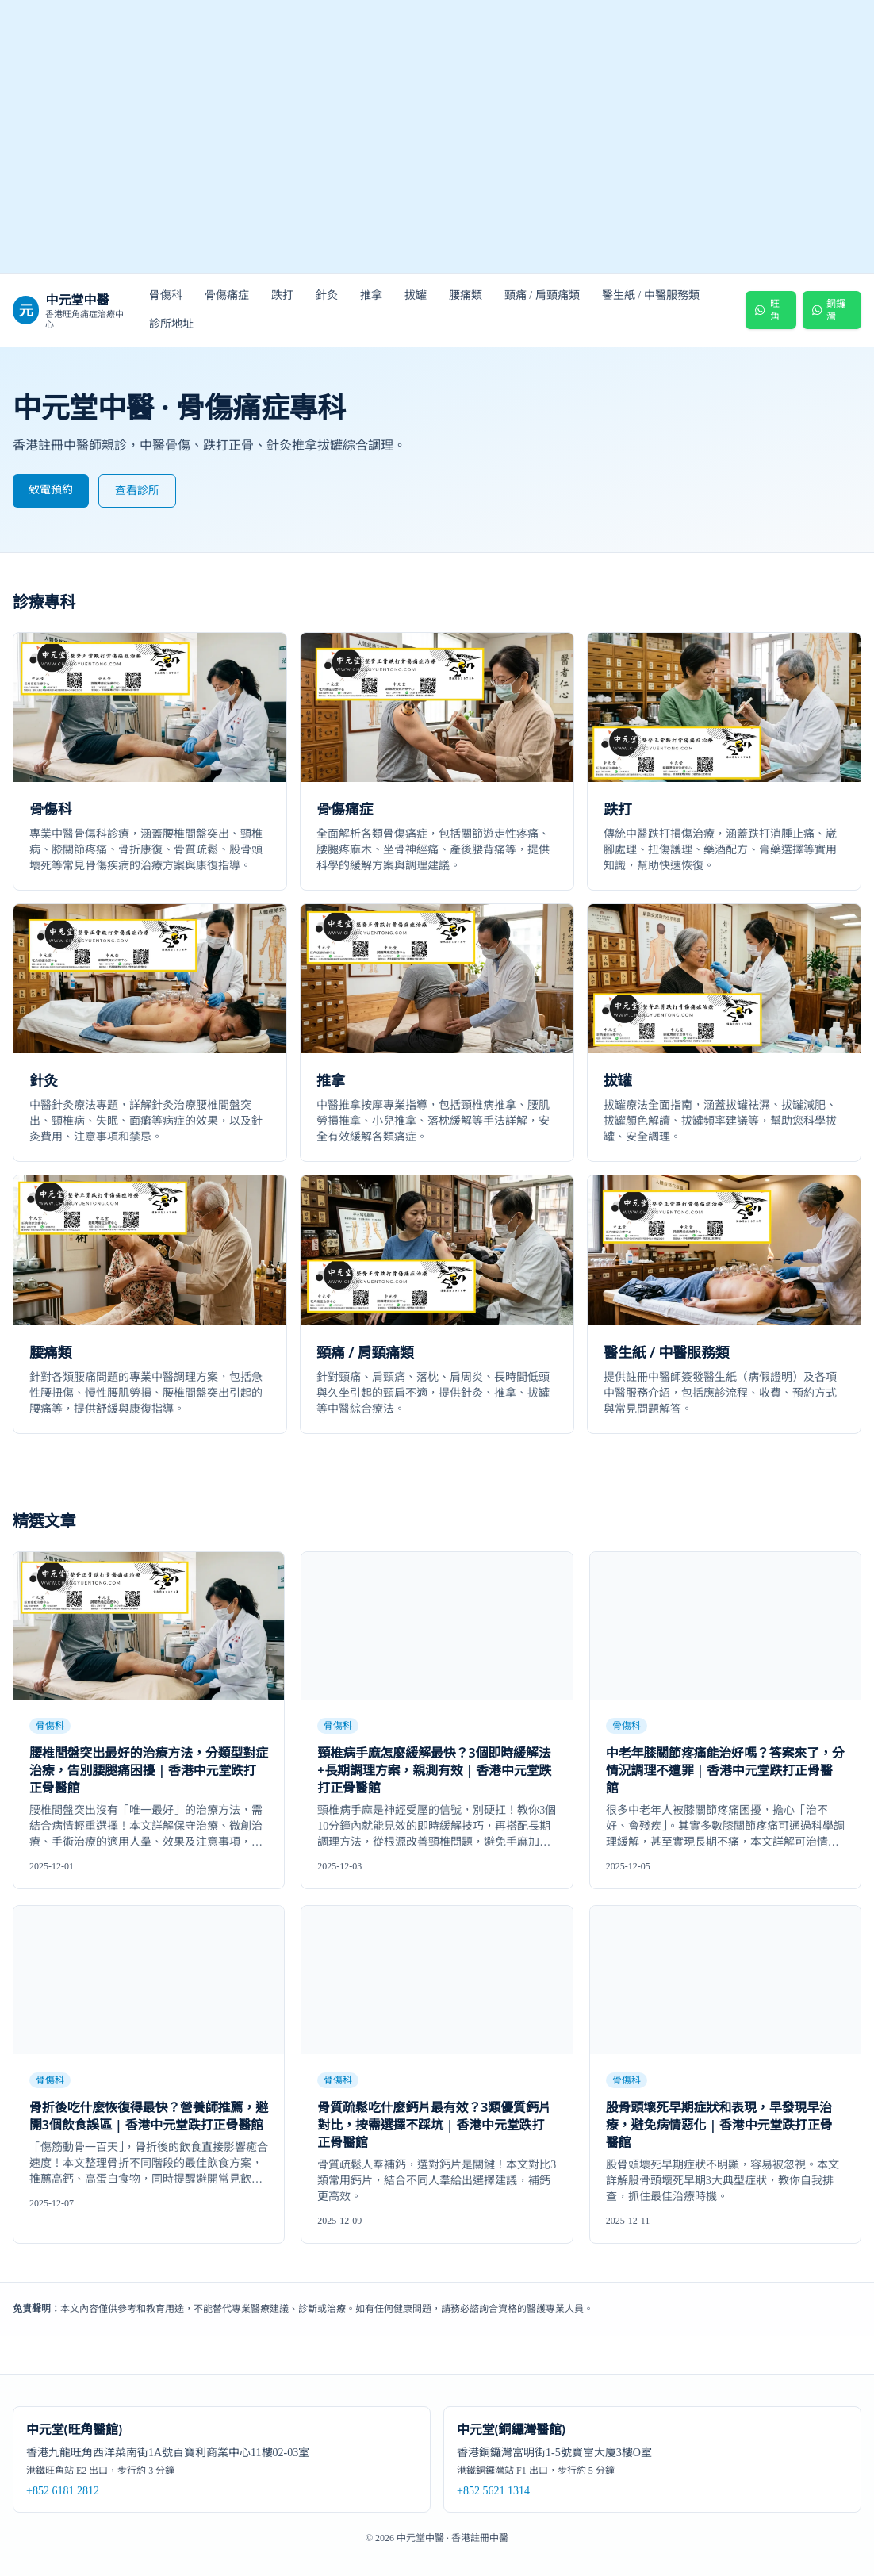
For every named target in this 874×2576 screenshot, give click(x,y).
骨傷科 (165, 295)
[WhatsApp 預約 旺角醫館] (770, 310)
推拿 (371, 295)
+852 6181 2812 (62, 2491)
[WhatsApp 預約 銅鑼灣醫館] (832, 310)
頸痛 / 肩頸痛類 (542, 295)
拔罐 (415, 295)
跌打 (282, 295)
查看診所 (137, 490)
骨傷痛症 (227, 295)
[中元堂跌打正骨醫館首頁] (437, 137)
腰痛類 (465, 295)
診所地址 (171, 324)
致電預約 (51, 490)
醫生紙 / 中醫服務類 (651, 295)
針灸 (327, 295)
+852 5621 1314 (493, 2491)
